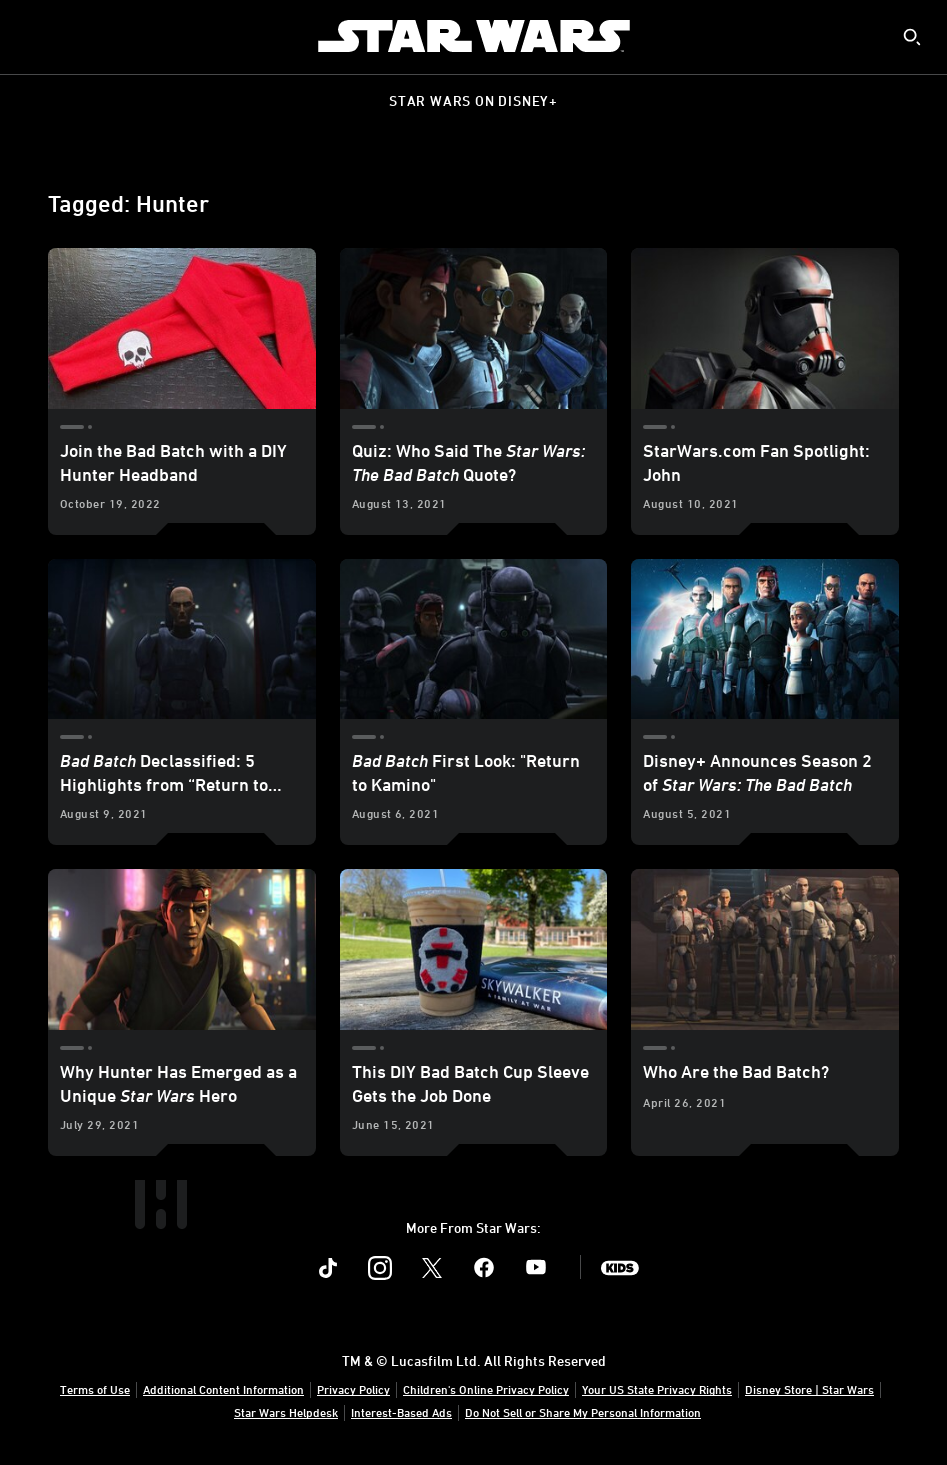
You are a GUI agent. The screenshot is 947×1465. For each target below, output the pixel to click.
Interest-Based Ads (401, 1412)
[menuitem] (32, 36)
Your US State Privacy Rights (657, 1389)
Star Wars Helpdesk (286, 1412)
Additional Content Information (223, 1389)
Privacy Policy (353, 1389)
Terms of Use (95, 1389)
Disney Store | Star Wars (809, 1389)
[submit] (912, 37)
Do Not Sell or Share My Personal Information (583, 1412)
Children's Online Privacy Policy (486, 1389)
